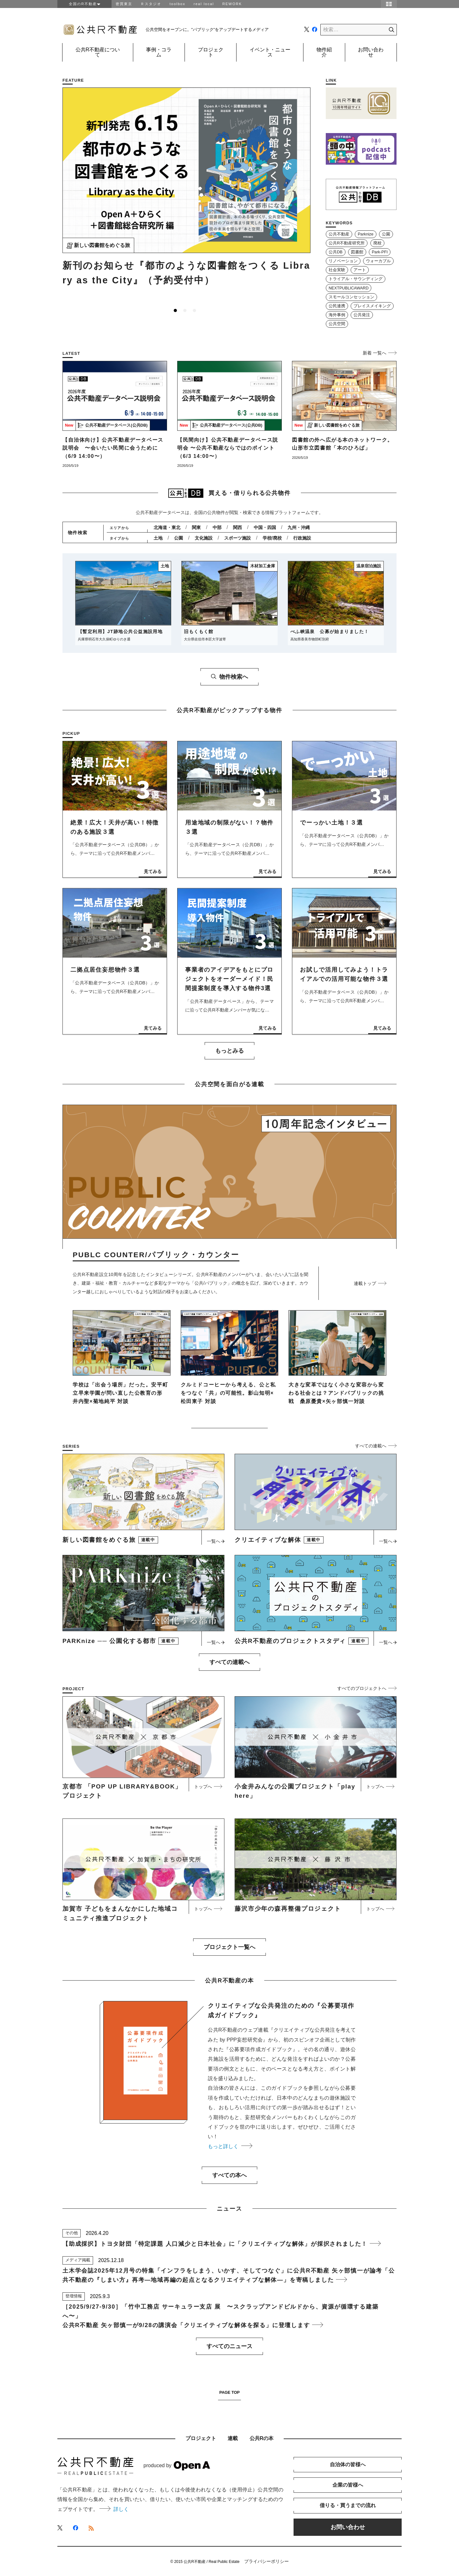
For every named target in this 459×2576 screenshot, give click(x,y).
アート (359, 270)
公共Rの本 (262, 2438)
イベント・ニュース (270, 52)
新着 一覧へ (380, 353)
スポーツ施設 (237, 538)
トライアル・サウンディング (355, 279)
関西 (237, 527)
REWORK (232, 4)
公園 (386, 234)
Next (307, 197)
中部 (217, 527)
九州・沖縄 (299, 527)
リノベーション (343, 261)
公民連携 (337, 306)
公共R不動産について (98, 52)
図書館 (357, 252)
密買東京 (124, 4)
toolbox (177, 4)
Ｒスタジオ (151, 4)
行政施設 (302, 538)
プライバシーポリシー (266, 2561)
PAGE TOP (229, 2392)
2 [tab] (184, 310)
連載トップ (370, 1283)
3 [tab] (194, 310)
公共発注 (361, 315)
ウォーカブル (378, 261)
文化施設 (204, 538)
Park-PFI (380, 252)
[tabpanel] (186, 190)
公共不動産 (339, 234)
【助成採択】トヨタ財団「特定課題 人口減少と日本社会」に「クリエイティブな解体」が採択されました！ (222, 2244)
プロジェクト (210, 52)
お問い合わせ (370, 52)
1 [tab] (175, 310)
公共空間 (337, 324)
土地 (158, 538)
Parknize (365, 234)
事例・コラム (158, 52)
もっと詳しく (230, 2146)
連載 (233, 2438)
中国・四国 (265, 527)
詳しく (113, 2509)
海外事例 (337, 315)
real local (203, 4)
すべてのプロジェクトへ (367, 1688)
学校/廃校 (272, 538)
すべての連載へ (376, 1446)
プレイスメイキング (372, 306)
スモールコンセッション (351, 297)
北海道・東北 (167, 527)
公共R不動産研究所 (347, 243)
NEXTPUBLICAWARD (348, 288)
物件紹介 (324, 52)
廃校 (377, 243)
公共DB (336, 252)
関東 (196, 527)
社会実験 (337, 270)
